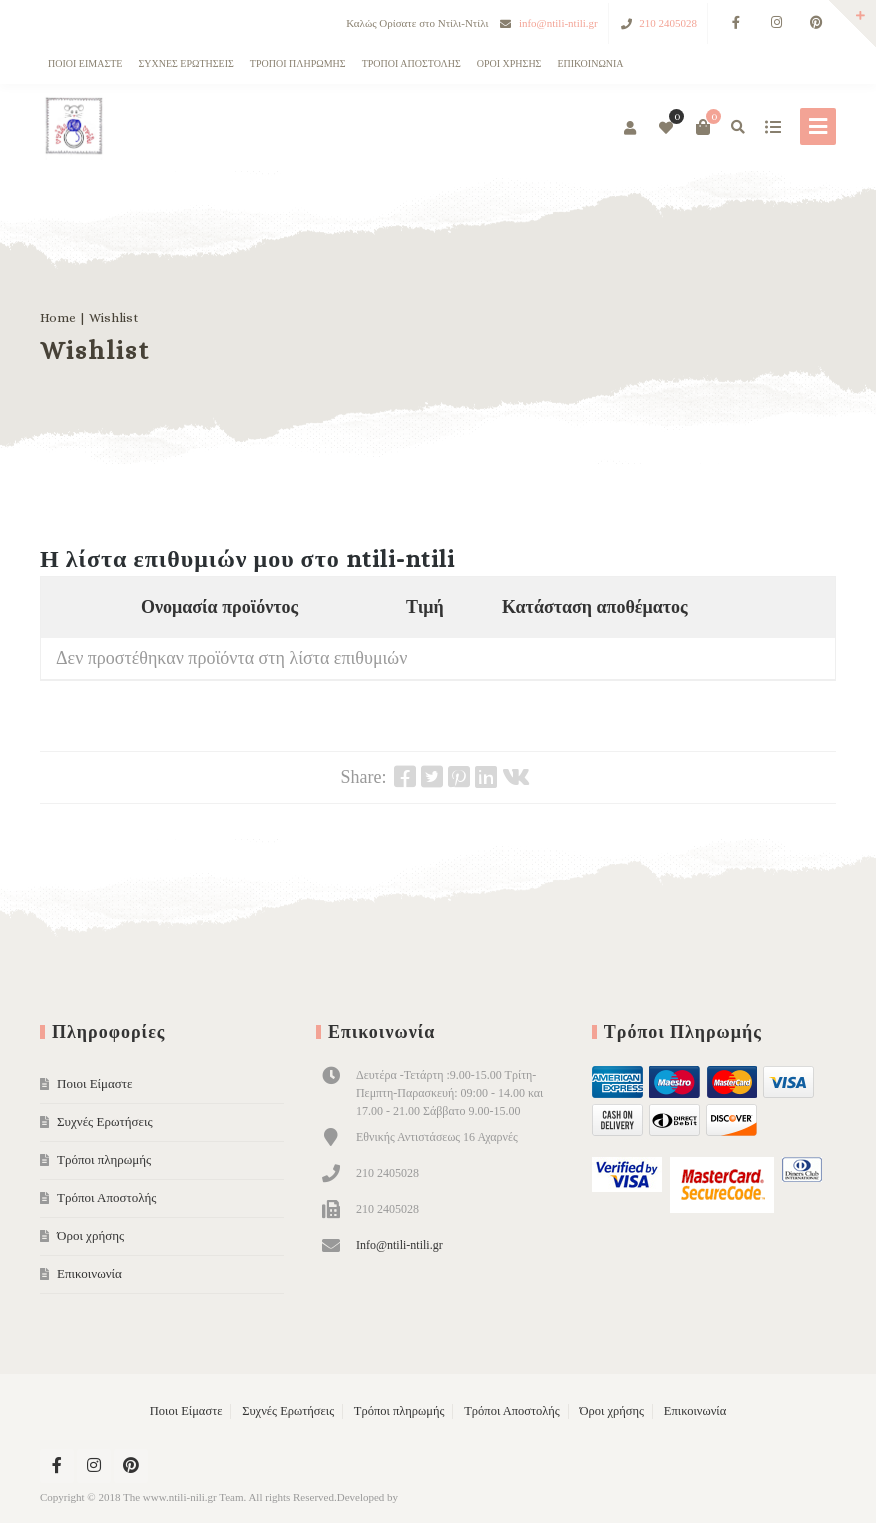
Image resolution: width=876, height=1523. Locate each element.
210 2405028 (668, 23)
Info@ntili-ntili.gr (399, 1245)
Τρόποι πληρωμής (298, 63)
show (772, 127)
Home (58, 317)
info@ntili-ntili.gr (558, 23)
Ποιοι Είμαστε (85, 63)
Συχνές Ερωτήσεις (185, 63)
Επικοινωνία (590, 63)
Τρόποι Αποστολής (411, 63)
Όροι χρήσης (509, 63)
